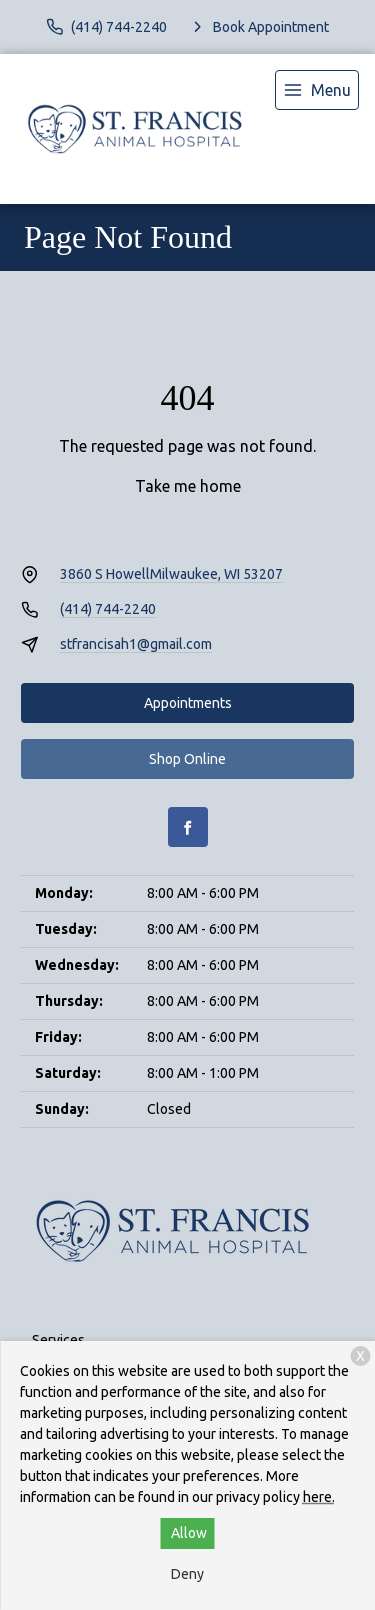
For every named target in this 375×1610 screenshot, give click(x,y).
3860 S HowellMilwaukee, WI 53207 (171, 574)
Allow (189, 1533)
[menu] (317, 90)
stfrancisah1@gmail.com (136, 644)
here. (319, 1497)
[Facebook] (188, 827)
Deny (187, 1574)
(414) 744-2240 (108, 609)
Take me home (188, 486)
